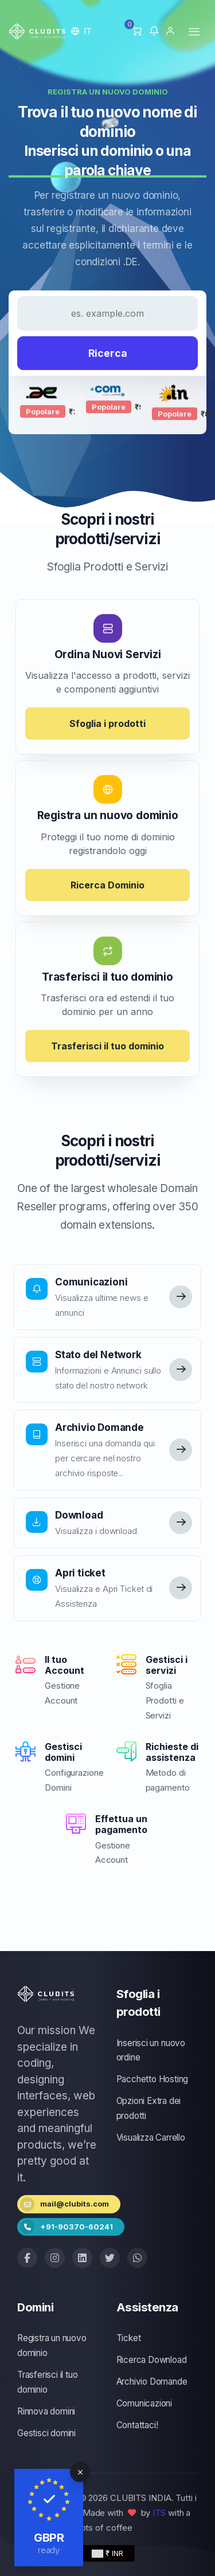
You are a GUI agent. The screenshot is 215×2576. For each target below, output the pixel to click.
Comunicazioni (144, 2403)
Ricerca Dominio (107, 885)
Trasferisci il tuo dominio (107, 1046)
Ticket (128, 2338)
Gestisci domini (46, 2433)
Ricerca (107, 353)
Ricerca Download (151, 2359)
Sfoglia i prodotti (107, 723)
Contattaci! (137, 2425)
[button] (81, 31)
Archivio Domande (151, 2381)
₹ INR (107, 2553)
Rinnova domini (46, 2411)
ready (49, 2549)
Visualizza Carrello (150, 2137)
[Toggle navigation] (194, 31)
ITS (159, 2512)
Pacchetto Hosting (152, 2079)
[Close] (80, 2472)
